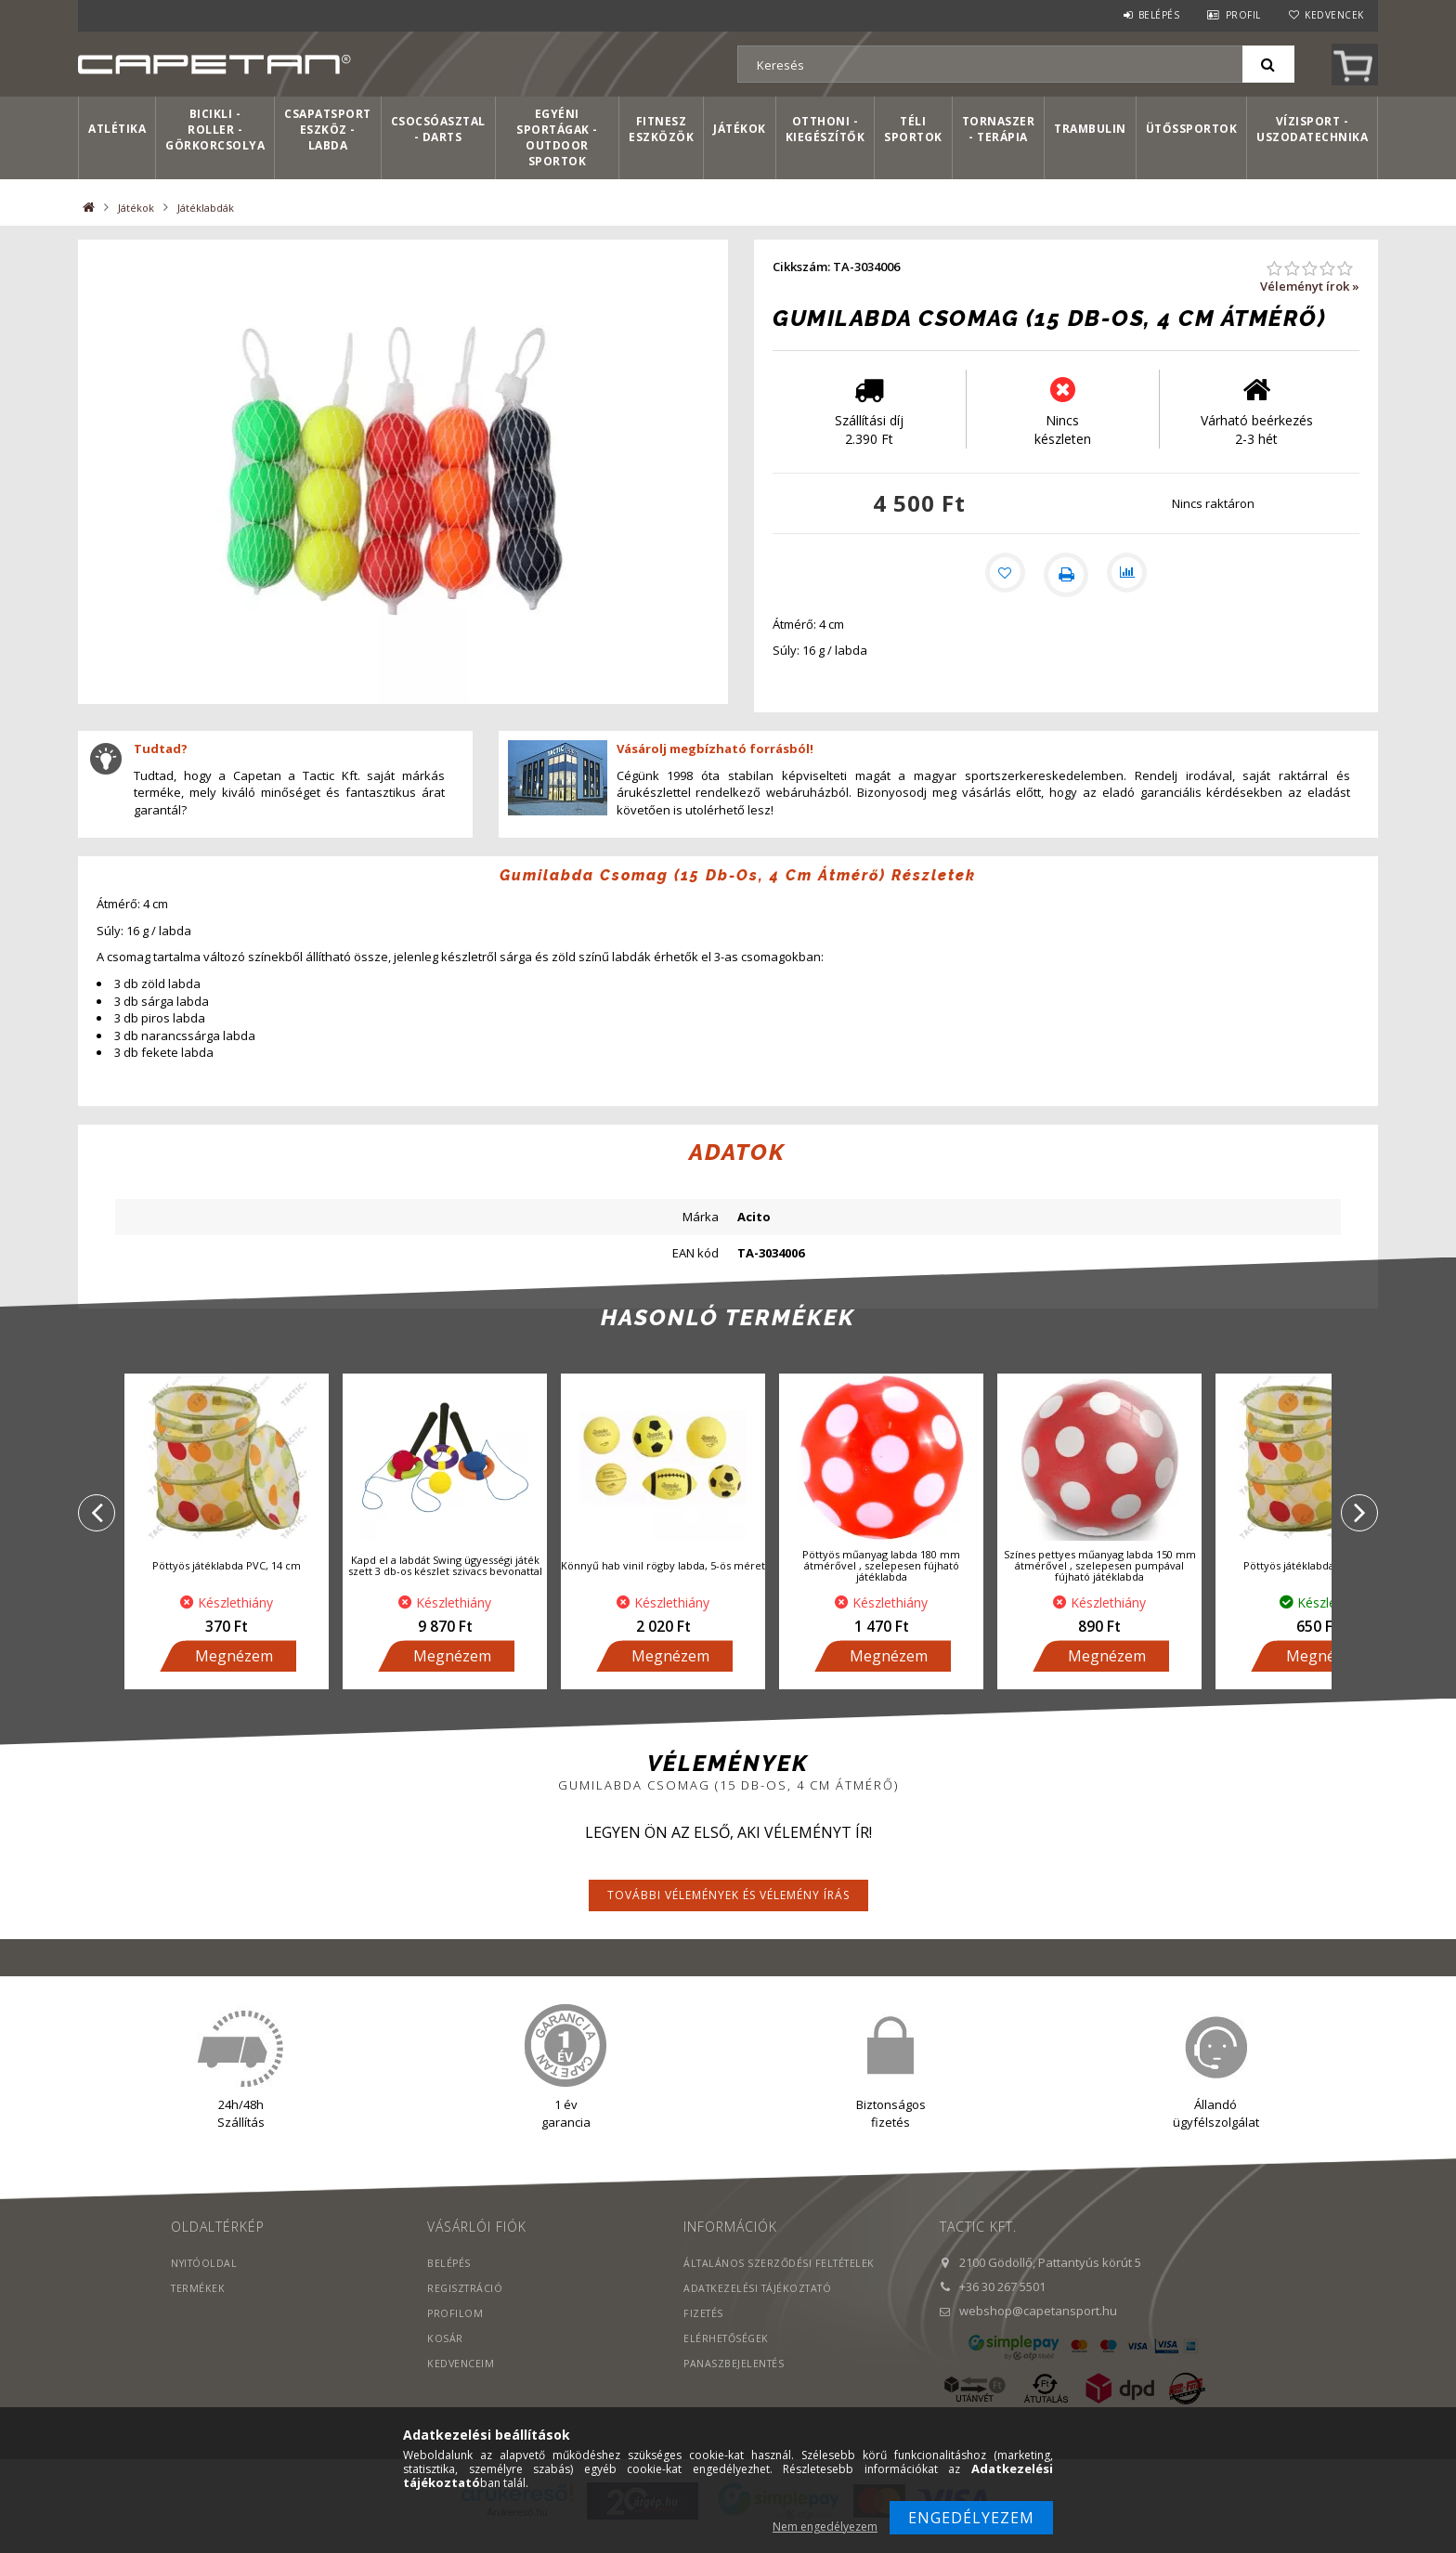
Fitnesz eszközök (661, 129)
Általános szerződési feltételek (782, 2282)
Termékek (199, 2307)
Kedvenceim (461, 2383)
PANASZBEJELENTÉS (734, 2383)
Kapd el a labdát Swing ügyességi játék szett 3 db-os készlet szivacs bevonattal (445, 1584)
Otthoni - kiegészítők (825, 129)
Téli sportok (913, 129)
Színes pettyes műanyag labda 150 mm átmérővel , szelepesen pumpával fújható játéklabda (1100, 1585)
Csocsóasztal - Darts (438, 129)
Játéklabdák (205, 208)
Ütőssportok (1192, 129)
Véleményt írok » (1309, 286)
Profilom (455, 2332)
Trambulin (1090, 129)
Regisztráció (466, 2307)
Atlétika (117, 129)
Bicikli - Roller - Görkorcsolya (215, 129)
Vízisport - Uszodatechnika (1312, 129)
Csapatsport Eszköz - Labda (327, 129)
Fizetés (704, 2332)
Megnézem (234, 1675)
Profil (1243, 14)
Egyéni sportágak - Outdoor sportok (557, 137)
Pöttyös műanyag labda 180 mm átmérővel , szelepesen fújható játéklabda (881, 1585)
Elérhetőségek (728, 2357)
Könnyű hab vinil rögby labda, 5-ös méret (663, 1585)
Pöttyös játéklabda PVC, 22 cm (1317, 1585)
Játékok (739, 129)
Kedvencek (1334, 14)
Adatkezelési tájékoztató (760, 2307)
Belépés (1159, 14)
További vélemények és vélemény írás (728, 1914)
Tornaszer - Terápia (998, 129)
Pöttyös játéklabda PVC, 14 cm (226, 1585)
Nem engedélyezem (825, 2526)
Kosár (445, 2357)
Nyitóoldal (205, 2282)
